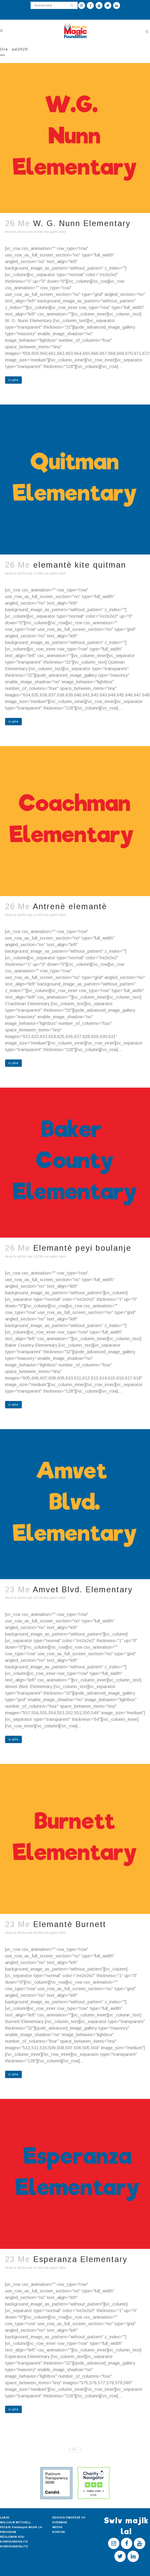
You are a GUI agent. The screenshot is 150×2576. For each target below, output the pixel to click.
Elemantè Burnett (69, 1924)
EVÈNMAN (59, 2522)
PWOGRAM (8, 2532)
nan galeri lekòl (55, 232)
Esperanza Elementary (80, 2259)
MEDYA (57, 2527)
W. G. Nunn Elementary (82, 223)
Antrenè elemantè (70, 906)
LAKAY (4, 2517)
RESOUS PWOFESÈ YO (68, 2517)
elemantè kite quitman (79, 564)
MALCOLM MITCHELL (15, 2522)
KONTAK (58, 2532)
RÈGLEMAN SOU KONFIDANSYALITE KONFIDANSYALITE (14, 2541)
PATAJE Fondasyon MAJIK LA (21, 2527)
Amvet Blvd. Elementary (83, 1589)
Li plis (13, 380)
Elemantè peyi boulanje (82, 1248)
